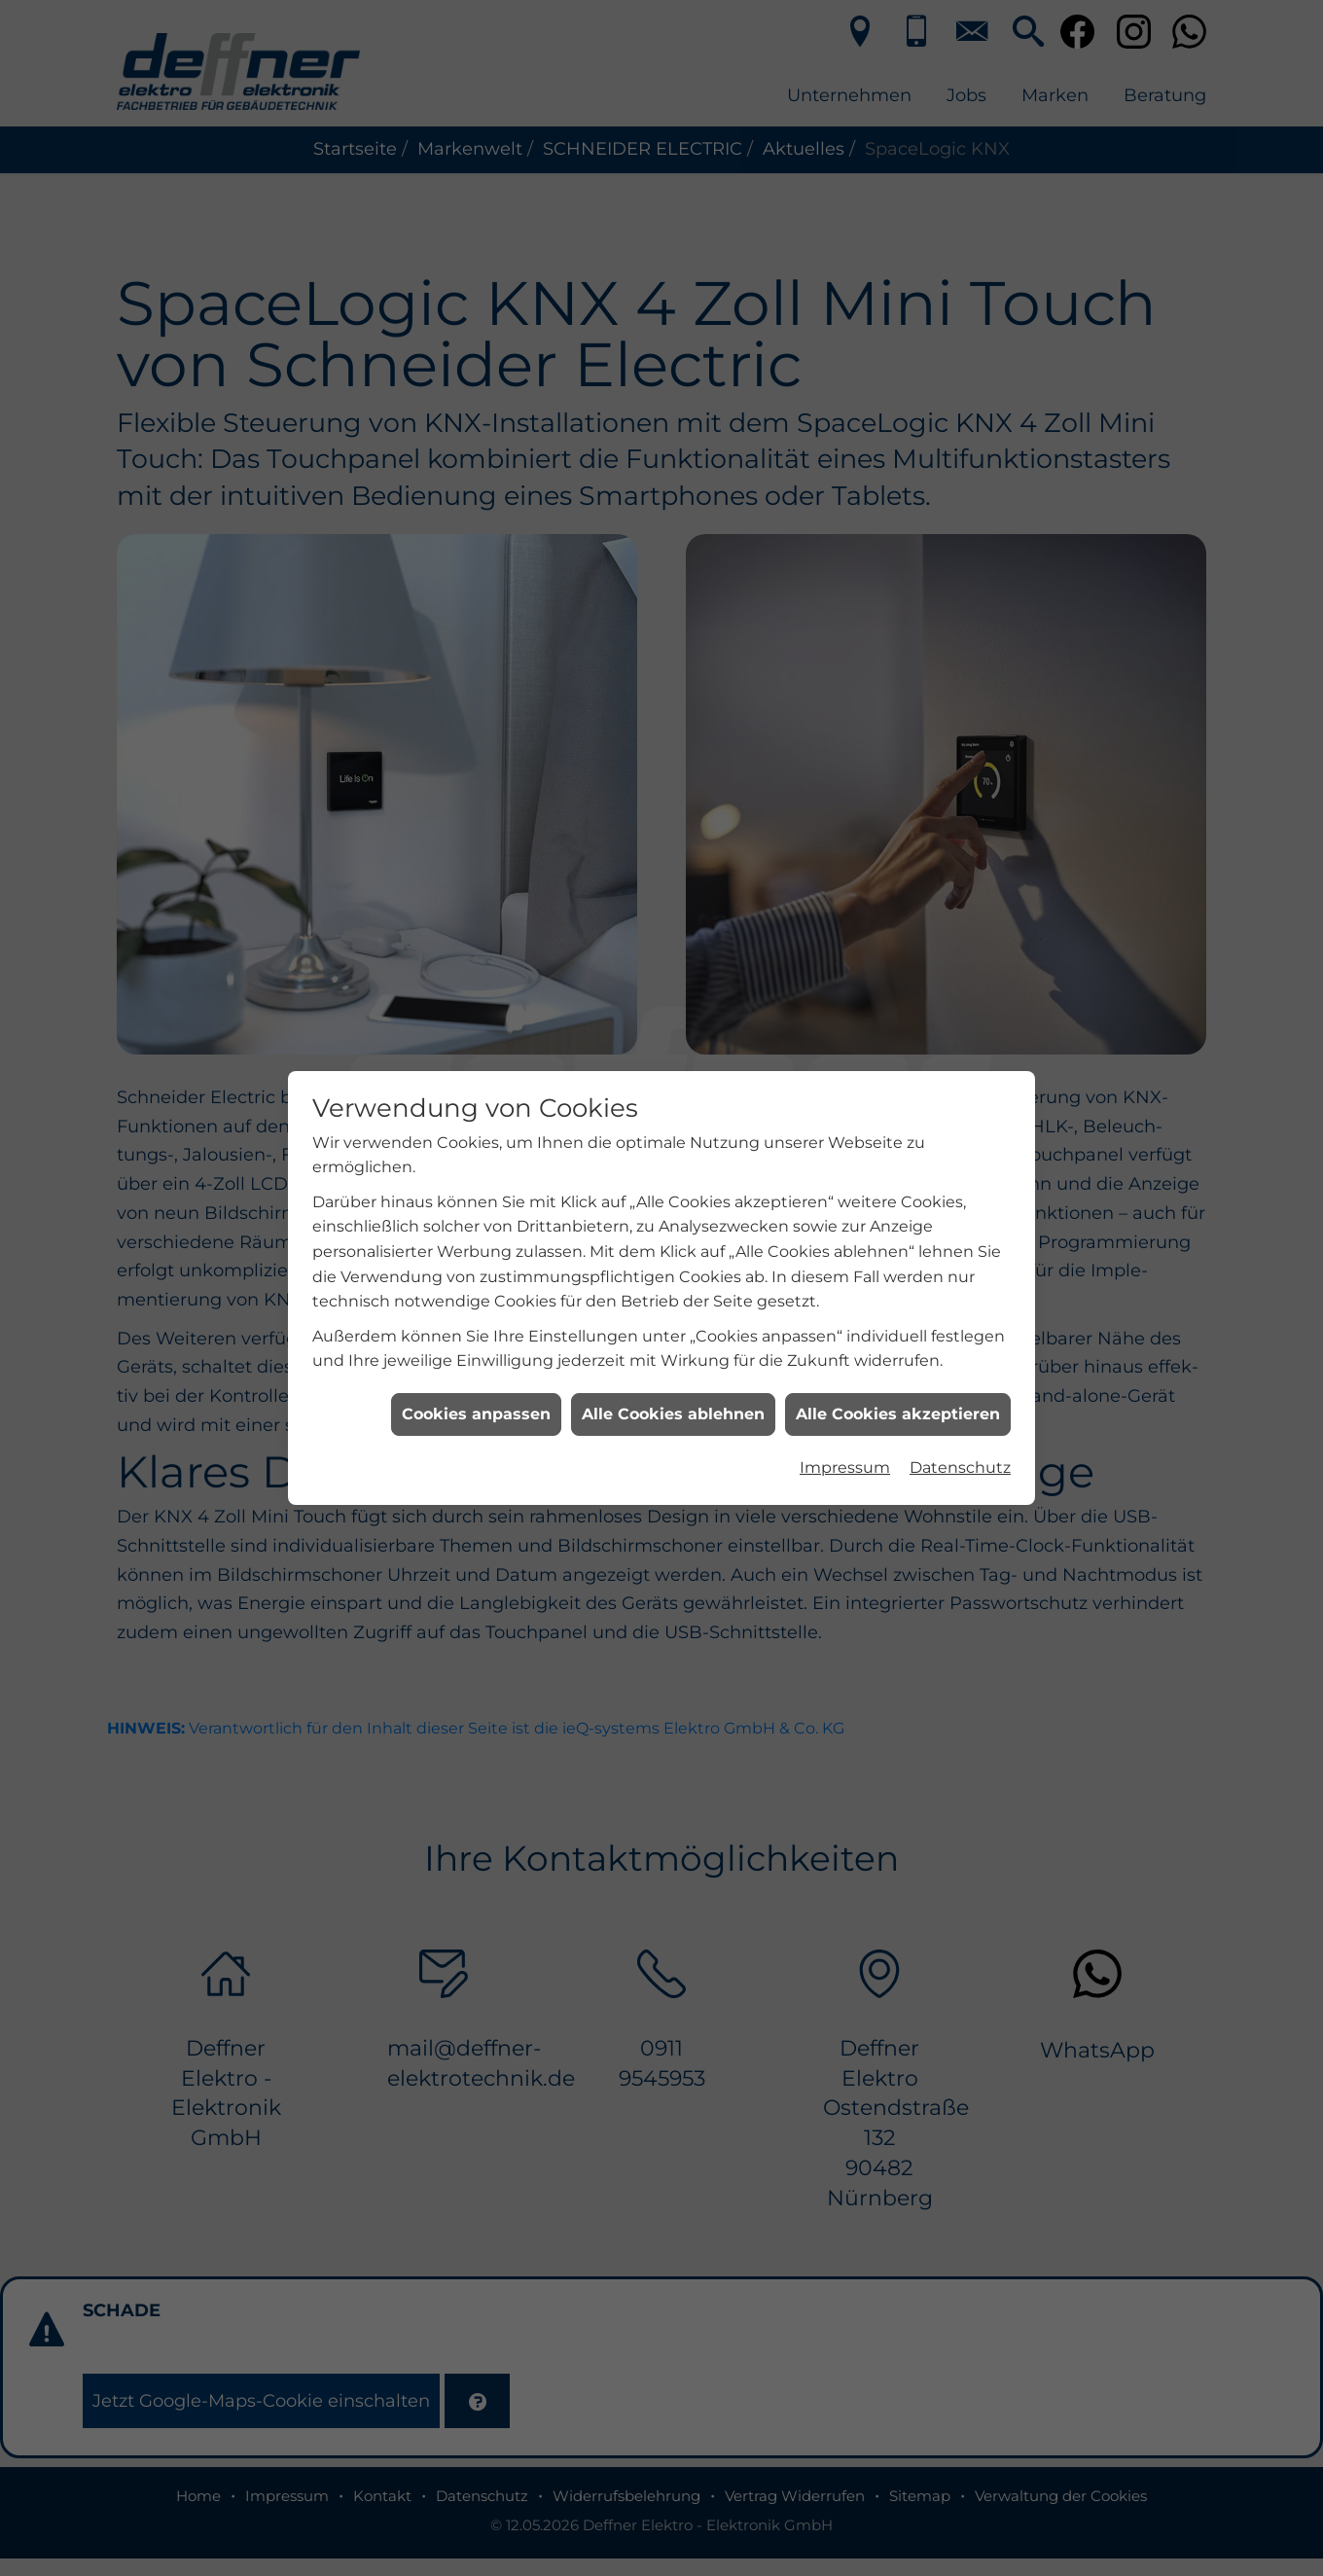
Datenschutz (960, 1241)
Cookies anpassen (476, 1186)
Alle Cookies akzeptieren (898, 1186)
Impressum (845, 1241)
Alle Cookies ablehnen (673, 1186)
